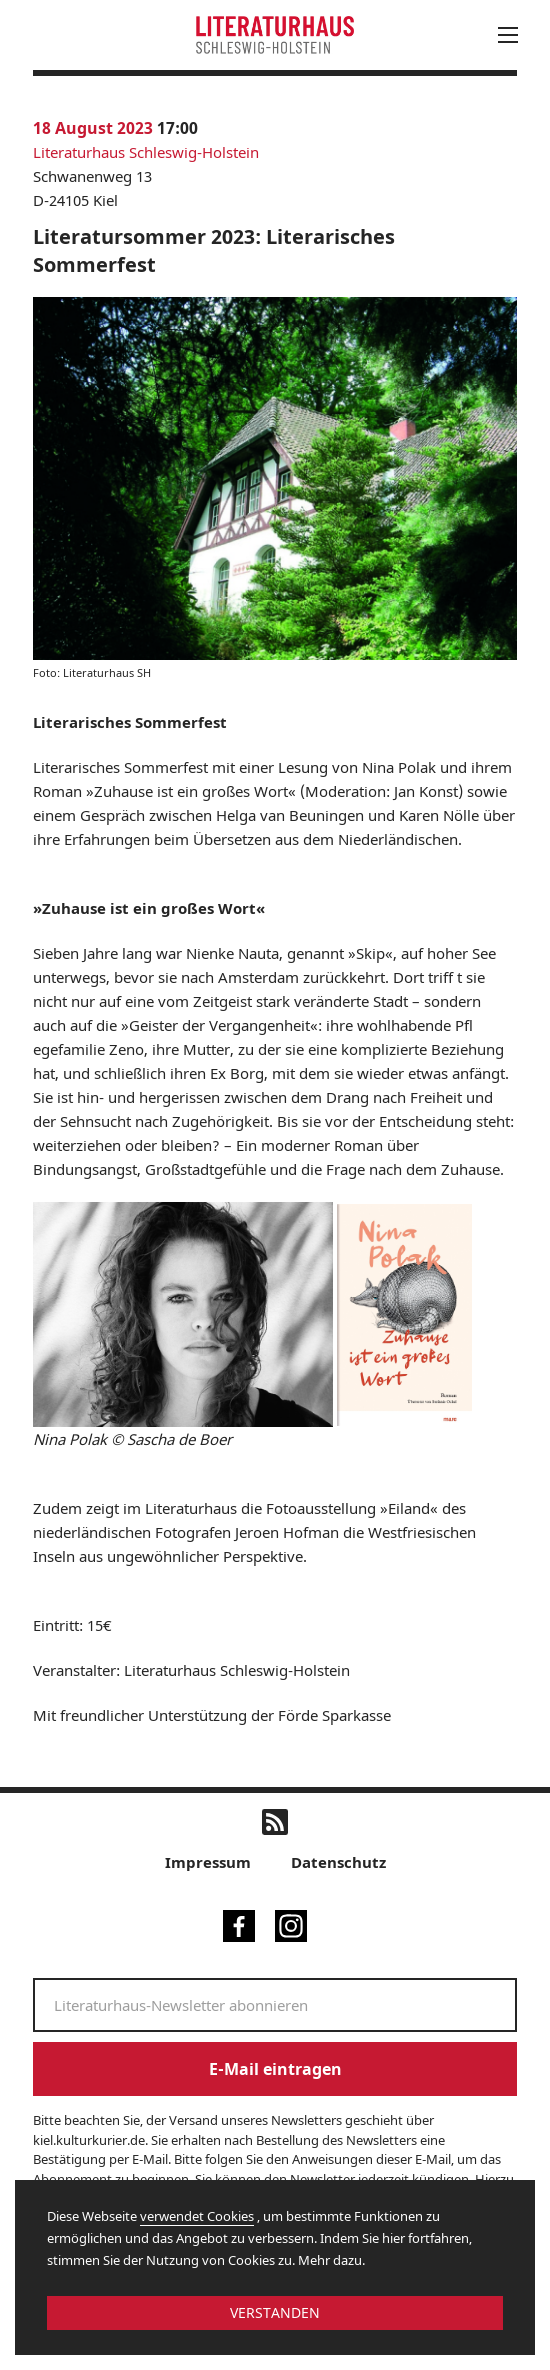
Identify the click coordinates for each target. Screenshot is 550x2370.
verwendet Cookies (197, 2216)
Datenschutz (338, 1862)
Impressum (208, 1862)
